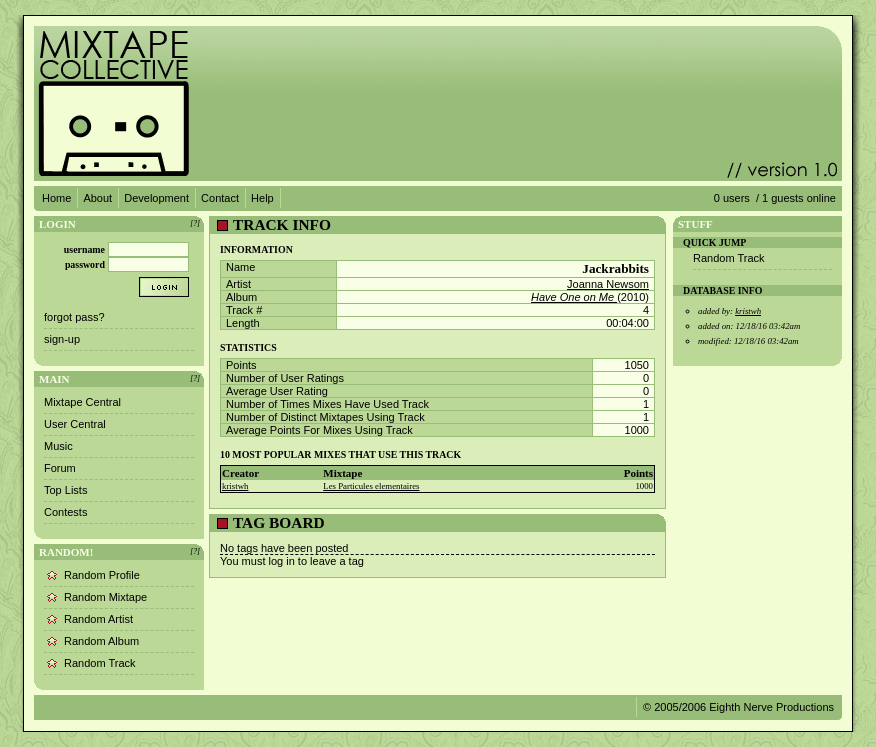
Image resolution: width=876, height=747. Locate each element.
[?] (195, 223)
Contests (65, 512)
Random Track (100, 663)
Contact (220, 198)
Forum (60, 468)
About (97, 198)
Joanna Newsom (608, 284)
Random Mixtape (105, 597)
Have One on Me (574, 297)
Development (156, 198)
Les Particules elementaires (371, 486)
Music (58, 446)
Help (262, 198)
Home (56, 198)
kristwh (235, 486)
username (84, 249)
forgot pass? (74, 317)
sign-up (62, 339)
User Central (75, 424)
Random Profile (102, 575)
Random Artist (98, 619)
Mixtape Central (82, 402)
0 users (732, 198)
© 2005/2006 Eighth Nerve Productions (738, 707)
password (85, 264)
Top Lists (65, 490)
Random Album (101, 641)
